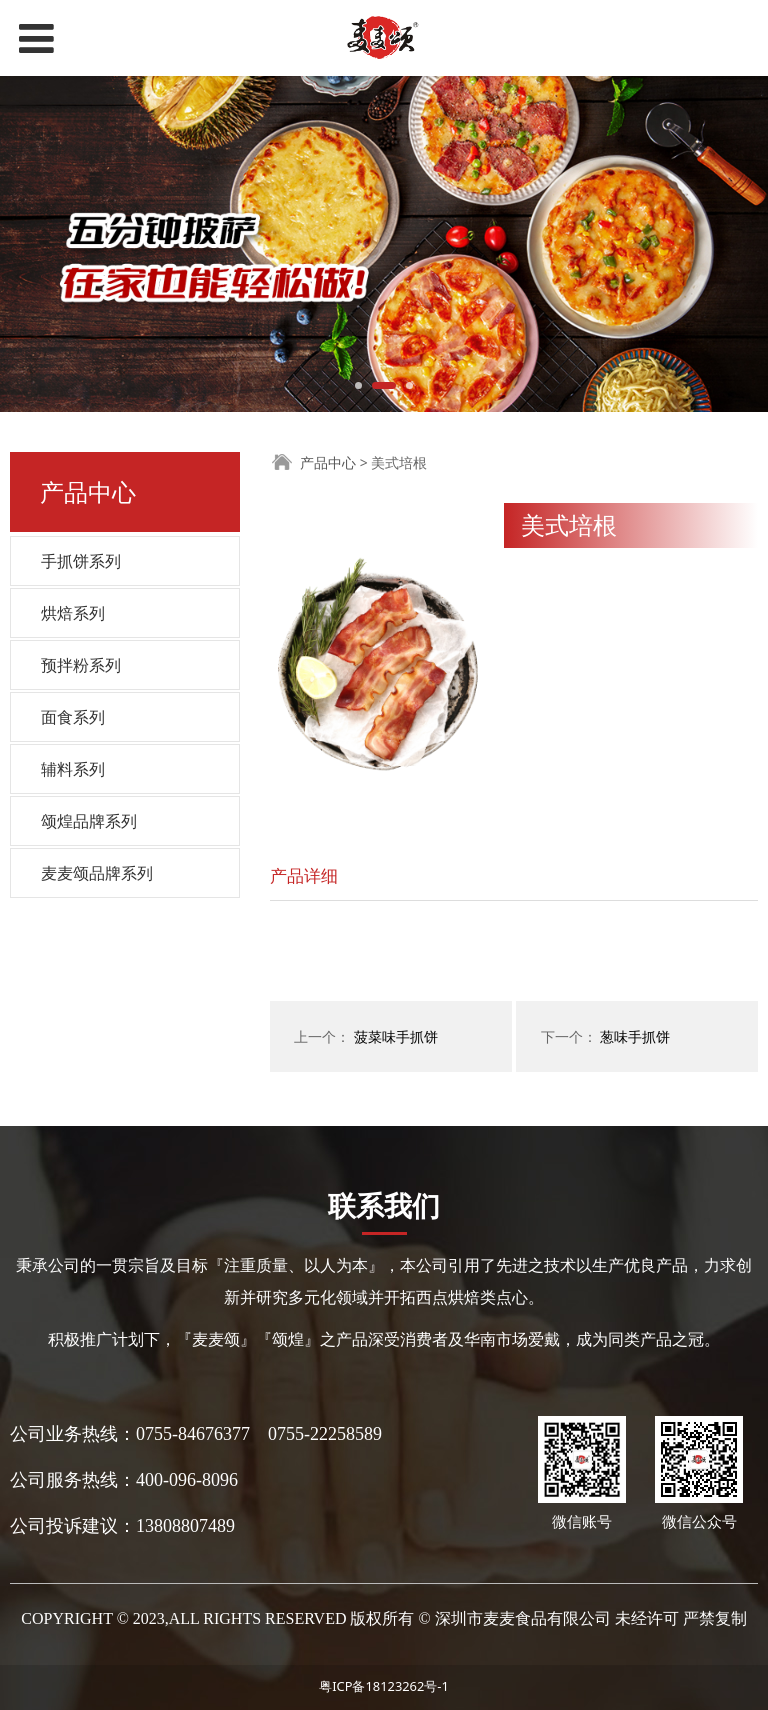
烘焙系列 (73, 613)
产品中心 (328, 462)
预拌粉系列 (81, 665)
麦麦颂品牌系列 (97, 873)
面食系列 (73, 717)
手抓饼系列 (81, 561)
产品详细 (304, 875)
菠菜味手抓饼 (396, 1036)
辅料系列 (73, 769)
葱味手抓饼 (635, 1036)
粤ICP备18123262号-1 (384, 1686)
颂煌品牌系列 (89, 821)
